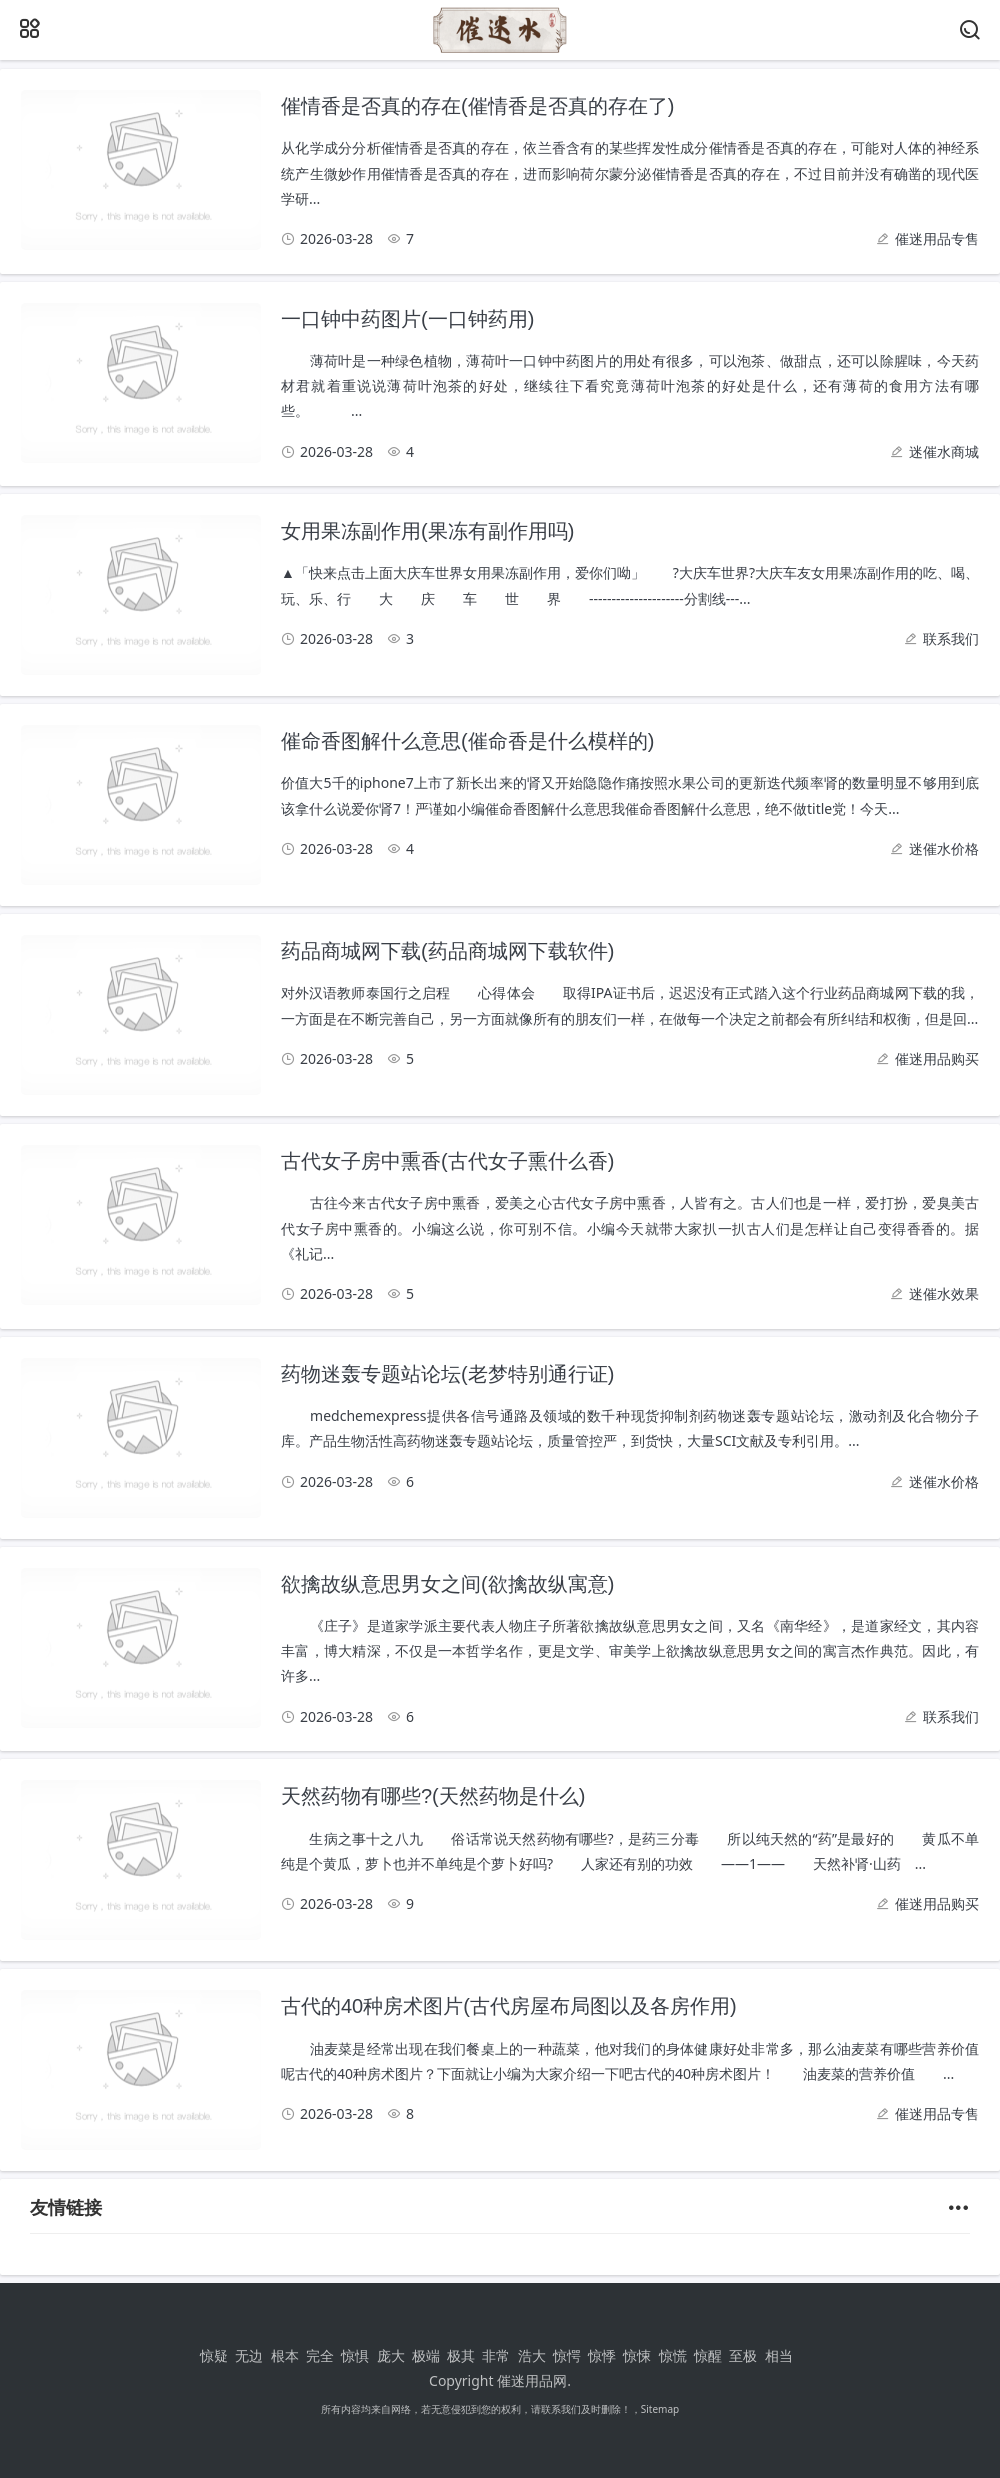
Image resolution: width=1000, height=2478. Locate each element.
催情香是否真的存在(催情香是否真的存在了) (477, 106)
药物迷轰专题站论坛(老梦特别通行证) (447, 1374)
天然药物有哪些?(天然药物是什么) (433, 1796)
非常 (496, 2355)
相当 (779, 2355)
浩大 (532, 2355)
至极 (743, 2355)
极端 (426, 2355)
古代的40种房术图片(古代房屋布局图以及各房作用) (509, 2006)
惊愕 (567, 2355)
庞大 (391, 2355)
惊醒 (708, 2355)
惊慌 (673, 2355)
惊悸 (602, 2355)
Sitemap (660, 2409)
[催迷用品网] (499, 48)
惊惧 (355, 2355)
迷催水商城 (944, 451)
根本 (285, 2355)
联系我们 (951, 638)
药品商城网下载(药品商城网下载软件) (447, 951)
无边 (249, 2355)
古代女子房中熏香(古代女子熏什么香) (447, 1161)
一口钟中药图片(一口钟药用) (407, 319)
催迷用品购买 (937, 1058)
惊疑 (214, 2355)
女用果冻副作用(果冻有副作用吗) (427, 531)
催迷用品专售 (937, 238)
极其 (461, 2355)
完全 (320, 2355)
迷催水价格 (944, 848)
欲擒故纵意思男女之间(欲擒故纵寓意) (447, 1584)
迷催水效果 (944, 1293)
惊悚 (637, 2355)
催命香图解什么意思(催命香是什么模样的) (467, 741)
